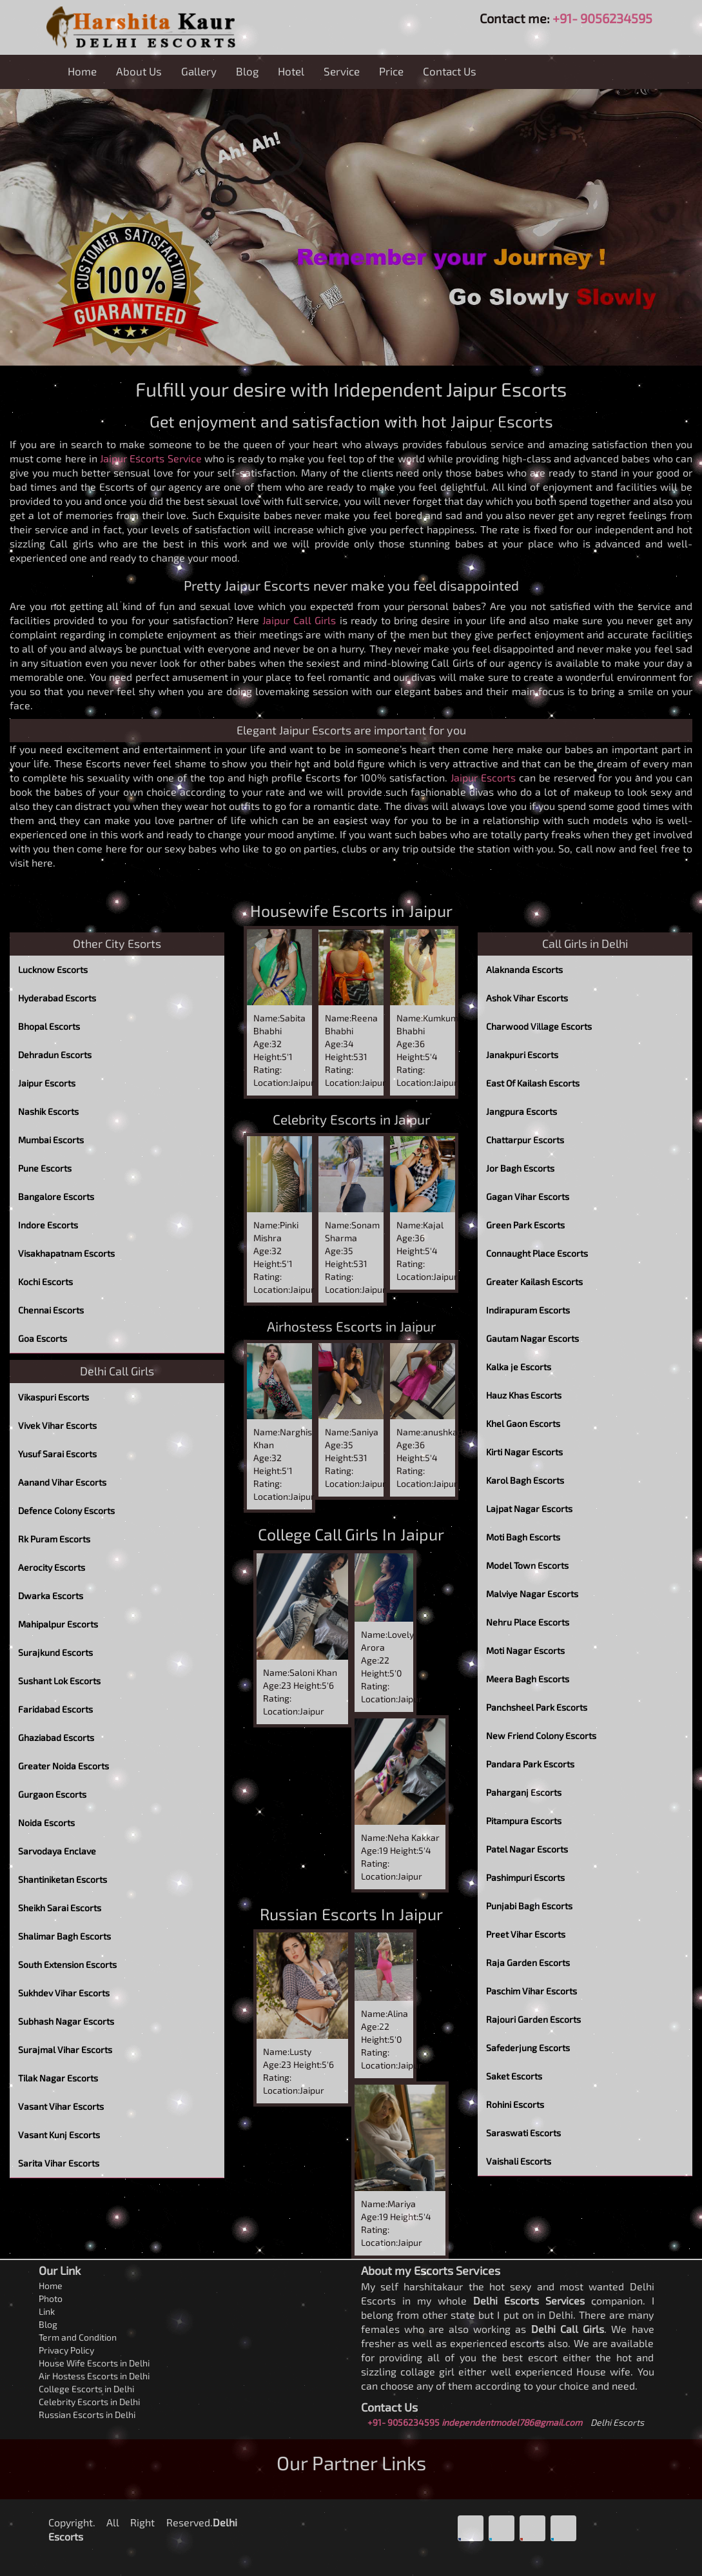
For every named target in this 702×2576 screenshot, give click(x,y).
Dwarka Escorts (50, 1595)
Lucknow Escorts (53, 969)
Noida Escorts (46, 1822)
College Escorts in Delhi (86, 2388)
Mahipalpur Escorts (58, 1623)
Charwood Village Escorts (539, 1026)
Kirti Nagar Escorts (524, 1451)
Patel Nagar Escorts (527, 1849)
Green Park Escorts (525, 1224)
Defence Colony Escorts (66, 1510)
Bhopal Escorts (49, 1026)
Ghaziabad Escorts (56, 1737)
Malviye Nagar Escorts (532, 1593)
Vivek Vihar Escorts (57, 1425)
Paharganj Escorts (523, 1792)
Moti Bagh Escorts (523, 1536)
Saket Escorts (514, 2075)
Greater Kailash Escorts (534, 1281)
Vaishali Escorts (518, 2161)
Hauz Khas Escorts (523, 1395)
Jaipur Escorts (483, 777)
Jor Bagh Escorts (520, 1168)
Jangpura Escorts (521, 1111)
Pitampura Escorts (523, 1820)
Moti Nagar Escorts (525, 1650)
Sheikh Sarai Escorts (59, 1907)
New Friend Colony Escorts (541, 1735)
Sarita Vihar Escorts (58, 2163)
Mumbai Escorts (51, 1139)
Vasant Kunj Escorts (59, 2134)
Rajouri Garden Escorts (533, 2019)
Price (391, 70)
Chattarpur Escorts (525, 1139)
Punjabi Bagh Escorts (529, 1905)
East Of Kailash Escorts (533, 1082)
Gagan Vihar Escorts (527, 1196)
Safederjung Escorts (528, 2047)
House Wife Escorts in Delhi (94, 2362)
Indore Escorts (48, 1224)
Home (82, 70)
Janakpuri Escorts (522, 1054)
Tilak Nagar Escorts (58, 2077)
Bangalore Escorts (56, 1196)
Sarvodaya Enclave (57, 1850)
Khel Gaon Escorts (523, 1423)
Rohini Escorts (515, 2104)
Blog (247, 70)
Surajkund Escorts (55, 1652)
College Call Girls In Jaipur (351, 1534)
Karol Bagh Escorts (525, 1480)
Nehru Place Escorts (527, 1622)
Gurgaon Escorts (52, 1794)
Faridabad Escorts (55, 1709)
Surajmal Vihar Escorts (65, 2049)
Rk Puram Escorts (54, 1538)
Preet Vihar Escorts (525, 1934)
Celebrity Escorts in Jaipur (351, 1119)
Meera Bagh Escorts (527, 1678)
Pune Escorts (45, 1168)
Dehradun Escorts (55, 1054)
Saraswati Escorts (523, 2132)
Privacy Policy (66, 2350)
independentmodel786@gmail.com (512, 2422)
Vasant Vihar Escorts (61, 2106)
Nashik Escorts (48, 1111)
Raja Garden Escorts (528, 1962)
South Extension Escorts (67, 1964)
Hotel (291, 70)
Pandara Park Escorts (530, 1763)
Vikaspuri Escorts (53, 1396)
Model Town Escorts (527, 1565)
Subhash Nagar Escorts (66, 2021)
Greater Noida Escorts (63, 1765)
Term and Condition (78, 2337)
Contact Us (449, 70)
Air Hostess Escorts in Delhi (94, 2375)
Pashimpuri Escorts (525, 1877)
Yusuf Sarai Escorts (57, 1453)
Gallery (199, 70)
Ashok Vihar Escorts (527, 997)
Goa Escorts (42, 1338)
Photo (51, 2298)
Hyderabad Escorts (57, 997)
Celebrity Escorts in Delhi (89, 2401)
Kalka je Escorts (518, 1366)
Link (47, 2311)
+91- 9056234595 (602, 18)
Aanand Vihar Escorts (62, 1482)
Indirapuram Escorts (528, 1309)
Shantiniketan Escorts (62, 1879)
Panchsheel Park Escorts (536, 1707)
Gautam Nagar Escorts (532, 1338)
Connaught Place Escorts (537, 1253)
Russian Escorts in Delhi (87, 2414)
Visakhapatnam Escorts (66, 1253)
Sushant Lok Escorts (59, 1680)
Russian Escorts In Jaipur (351, 1913)
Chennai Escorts (51, 1309)
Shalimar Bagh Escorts (64, 1936)
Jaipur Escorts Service (151, 458)
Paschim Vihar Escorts (531, 1990)
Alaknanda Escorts (524, 969)
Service (342, 70)
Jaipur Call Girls (299, 620)
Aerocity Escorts (51, 1567)
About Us (139, 70)
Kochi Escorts (45, 1281)
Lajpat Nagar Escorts (529, 1508)
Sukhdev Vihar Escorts (64, 1992)
